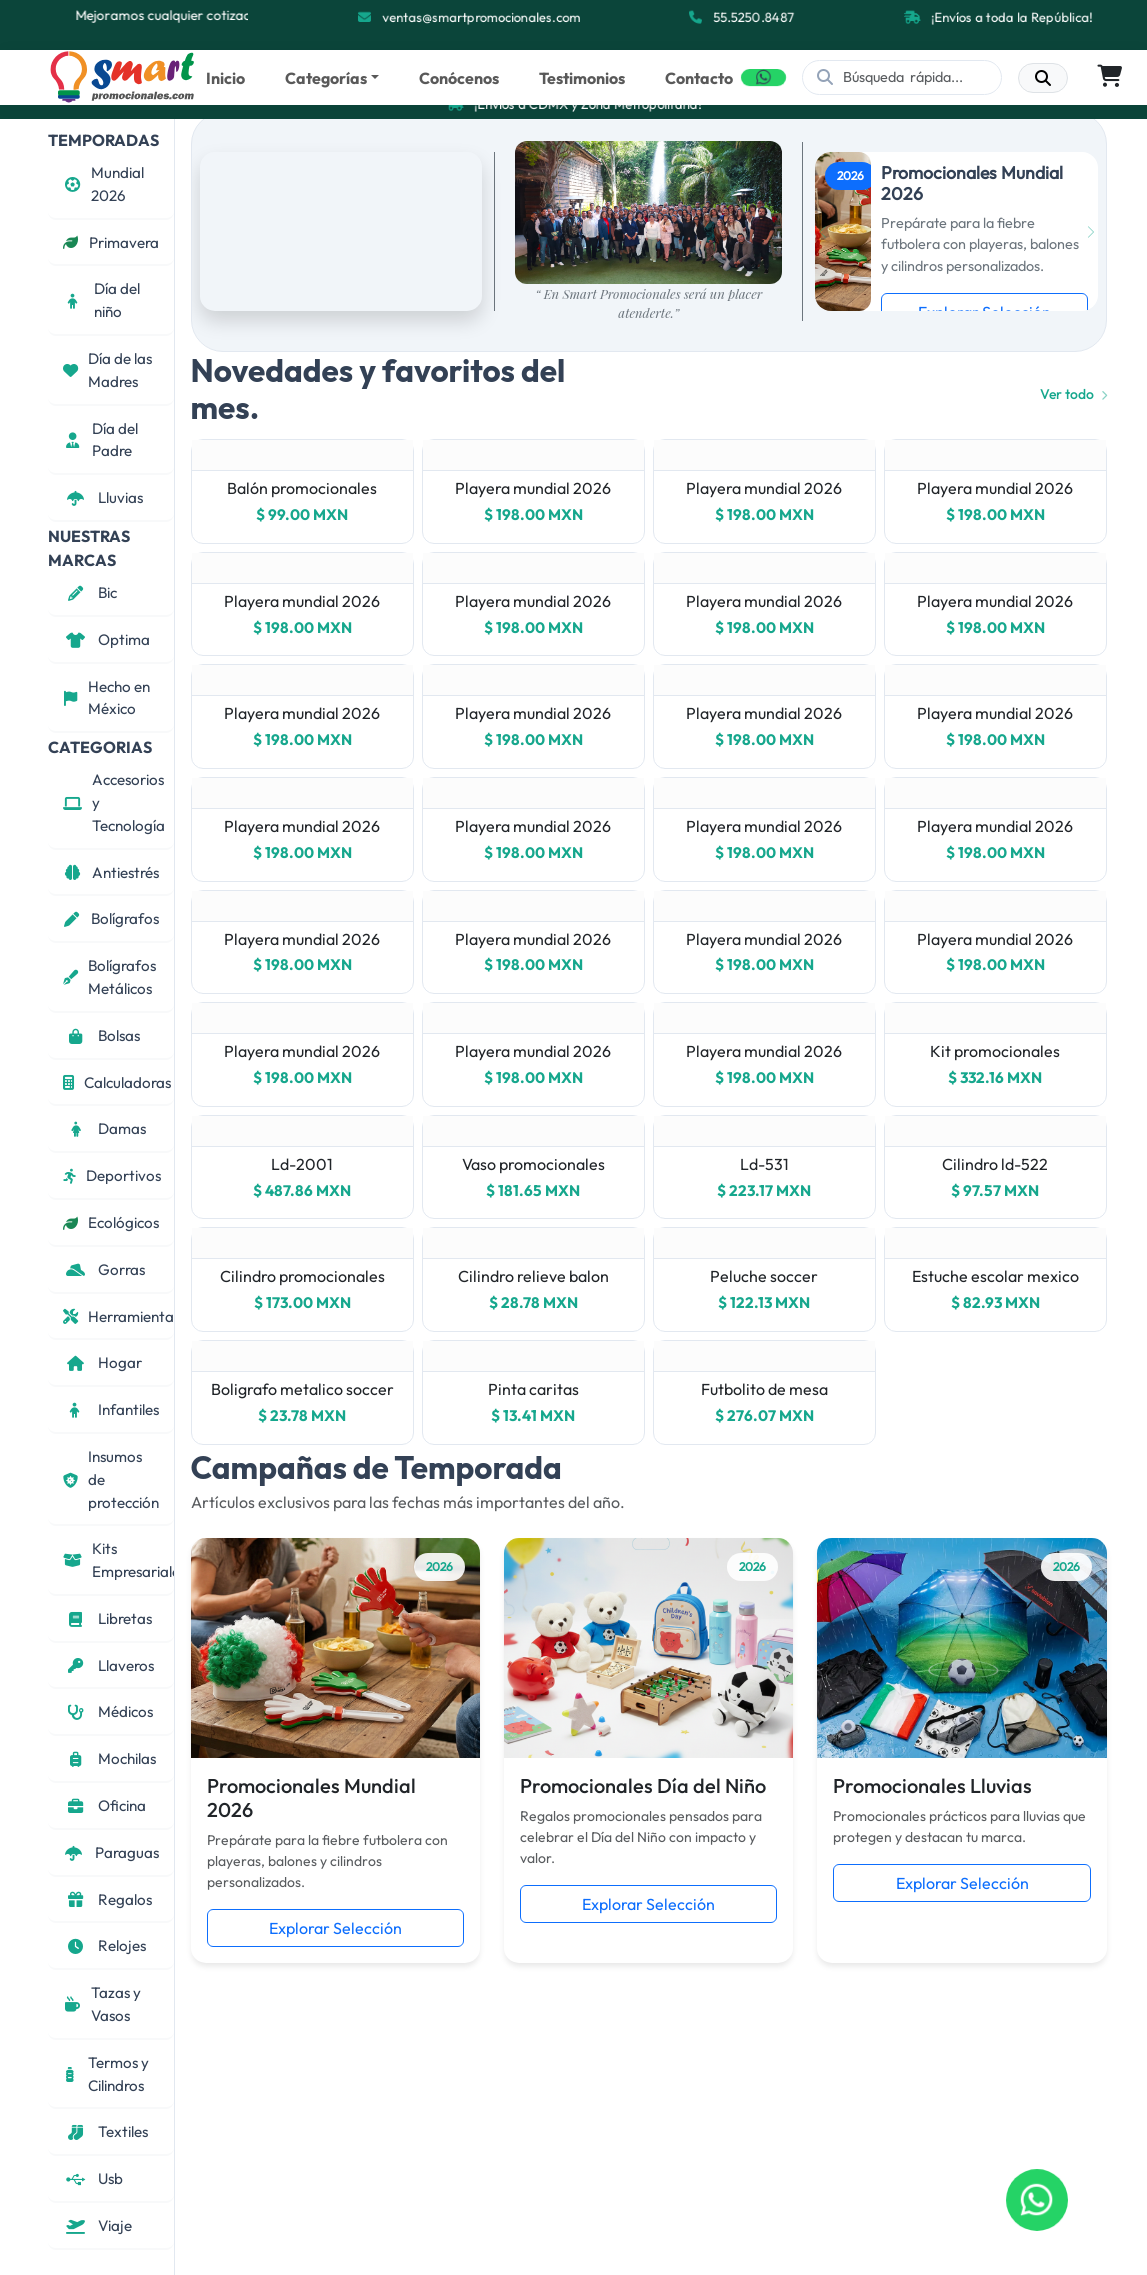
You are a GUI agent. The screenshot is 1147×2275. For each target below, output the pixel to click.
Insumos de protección (111, 1479)
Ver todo (1073, 394)
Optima (106, 639)
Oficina (104, 1805)
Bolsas (101, 1035)
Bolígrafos (111, 918)
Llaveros (108, 1665)
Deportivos (112, 1175)
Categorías (326, 78)
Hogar (102, 1362)
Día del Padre (100, 440)
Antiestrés (111, 872)
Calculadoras (117, 1082)
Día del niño (101, 300)
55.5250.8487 (755, 17)
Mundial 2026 (103, 184)
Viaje (97, 2225)
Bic (90, 592)
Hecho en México (106, 698)
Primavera (111, 242)
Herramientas (118, 1316)
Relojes (104, 1945)
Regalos (107, 1899)
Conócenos (459, 78)
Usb (93, 2178)
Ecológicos (111, 1222)
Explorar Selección (335, 1928)
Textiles (105, 2131)
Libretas (107, 1618)
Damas (104, 1128)
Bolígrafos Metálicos (109, 977)
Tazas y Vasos (102, 2004)
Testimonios (582, 78)
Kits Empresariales (118, 1560)
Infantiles (111, 1409)
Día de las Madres (107, 370)
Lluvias (103, 497)
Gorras (104, 1269)
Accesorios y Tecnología (114, 802)
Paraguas (111, 1852)
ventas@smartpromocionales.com (482, 17)
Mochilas (109, 1758)
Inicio (225, 78)
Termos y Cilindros (106, 2074)
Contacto (699, 78)
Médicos (108, 1711)
